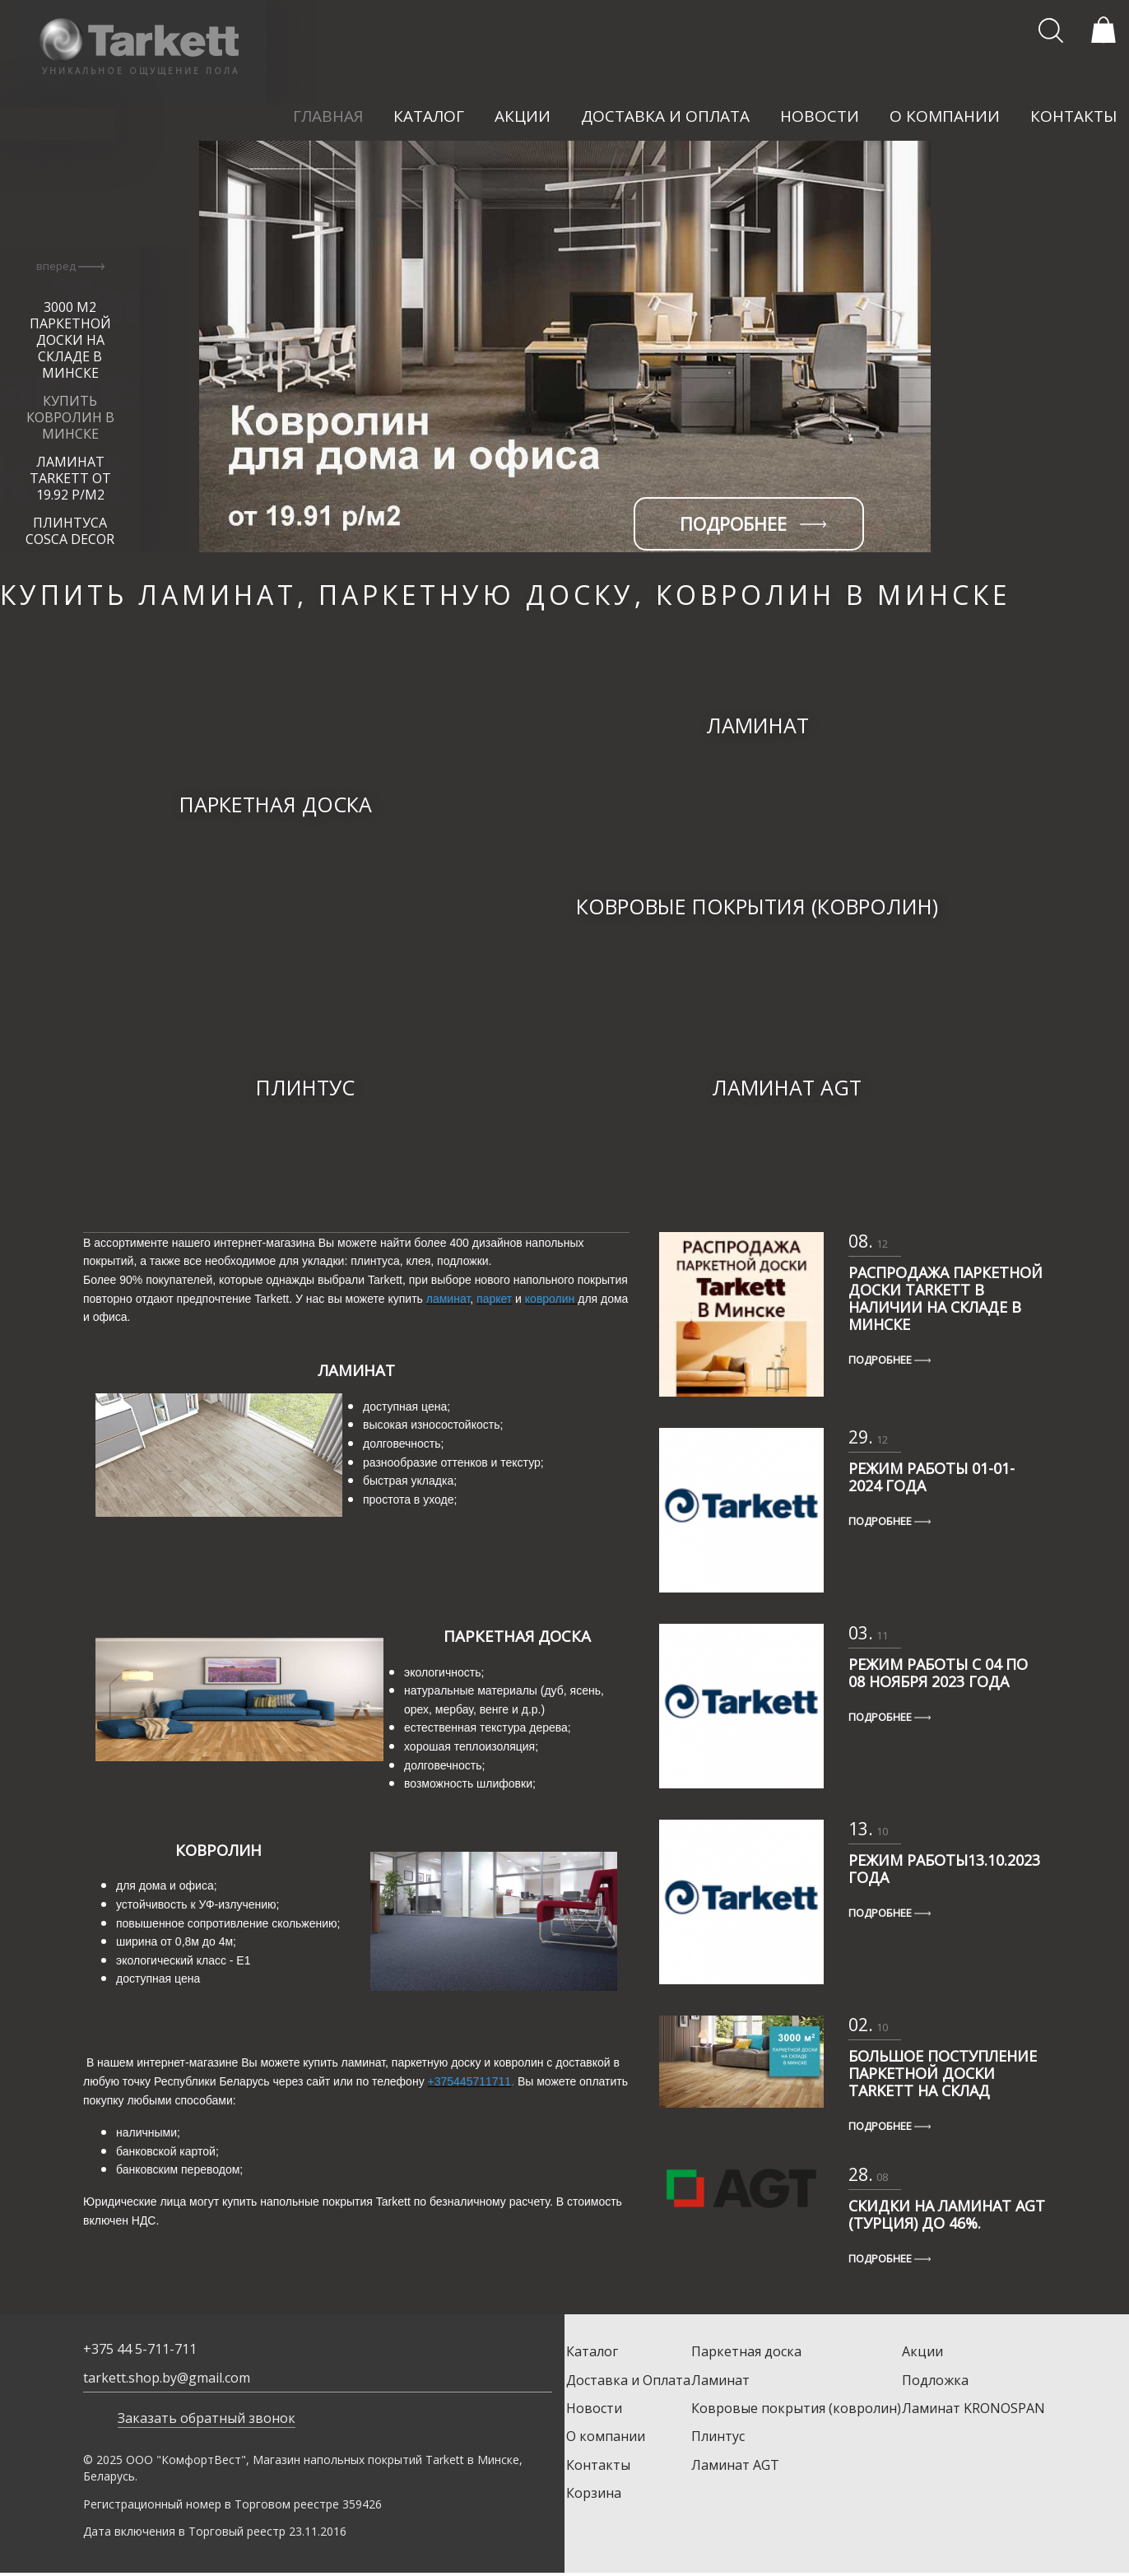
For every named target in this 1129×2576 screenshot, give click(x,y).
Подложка (935, 2380)
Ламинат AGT (735, 2465)
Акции (922, 2351)
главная (328, 116)
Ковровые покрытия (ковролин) (796, 2408)
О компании (605, 2436)
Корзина (593, 2493)
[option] (564, 346)
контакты (1073, 116)
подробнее (753, 523)
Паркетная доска (746, 2351)
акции (523, 116)
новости (819, 116)
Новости (594, 2408)
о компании (945, 116)
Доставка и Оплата (628, 2380)
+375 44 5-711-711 (140, 2349)
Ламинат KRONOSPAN (973, 2408)
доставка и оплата (665, 116)
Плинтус (718, 2436)
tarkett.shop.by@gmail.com (166, 2378)
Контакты (598, 2465)
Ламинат (720, 2380)
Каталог (592, 2351)
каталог (428, 116)
